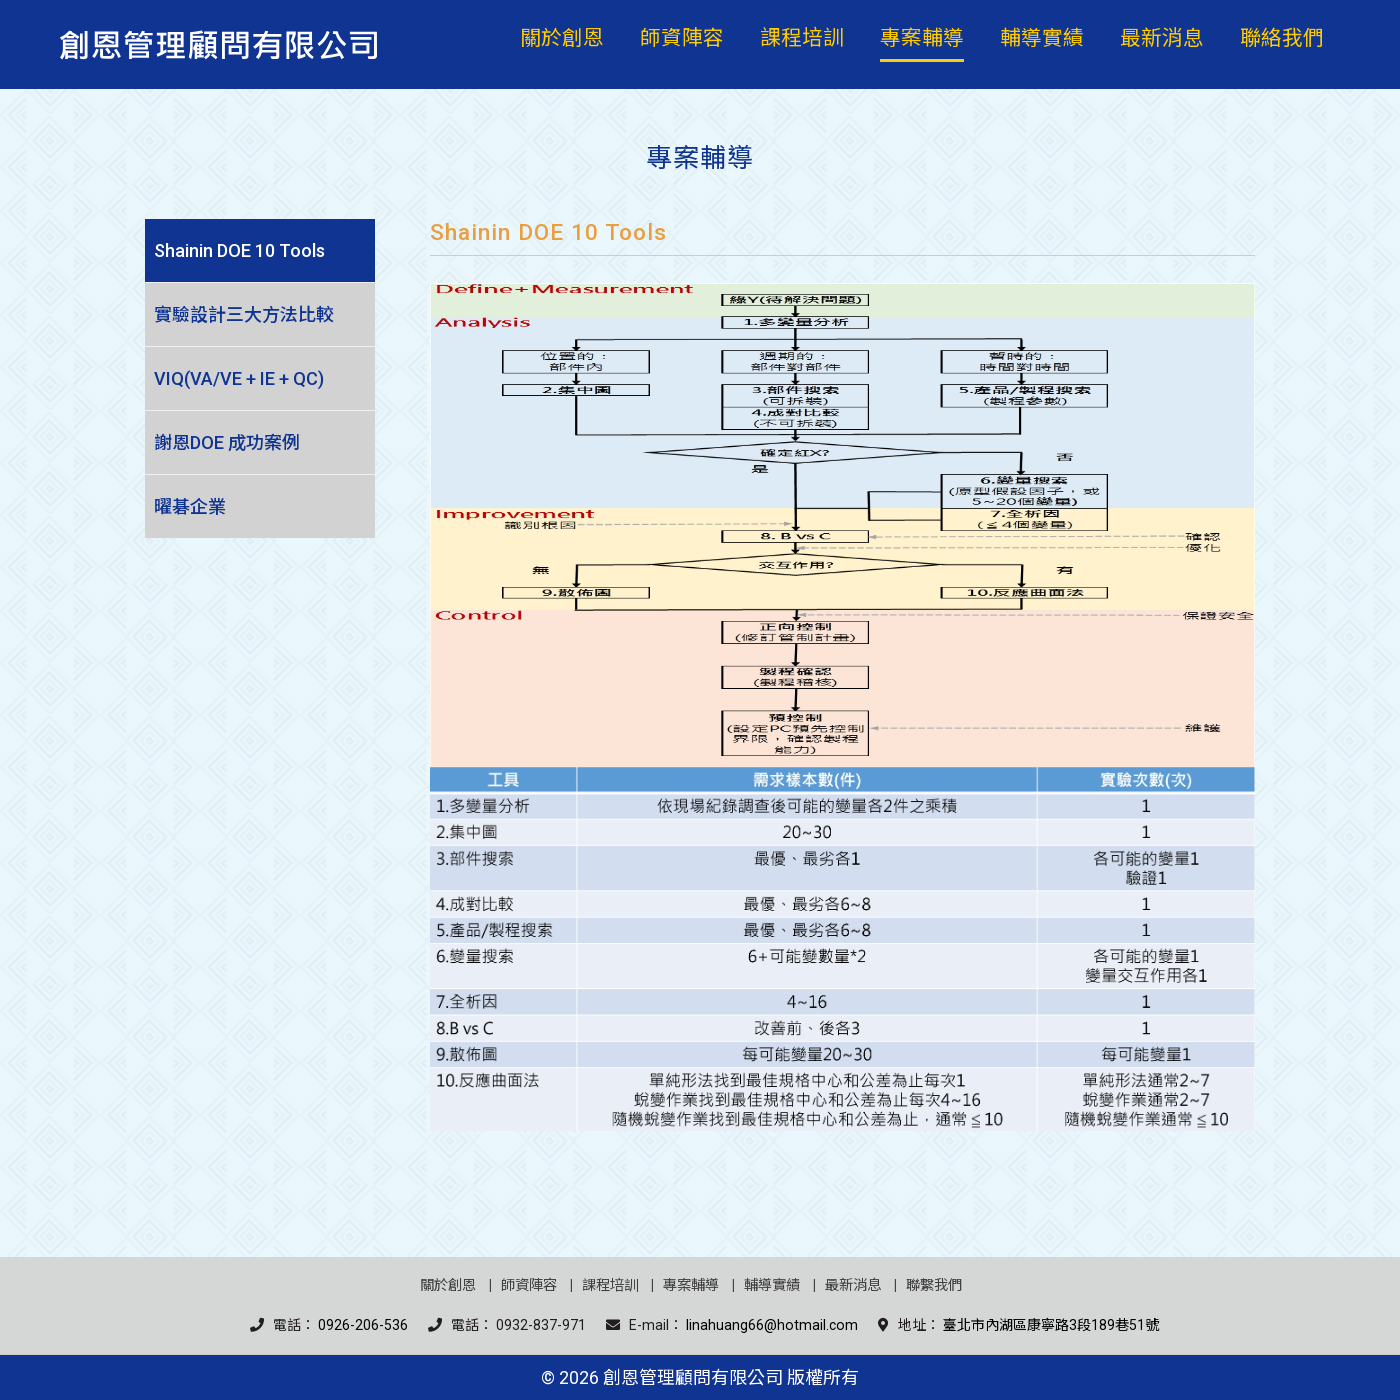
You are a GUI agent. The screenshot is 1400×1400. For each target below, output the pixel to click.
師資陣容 (529, 1285)
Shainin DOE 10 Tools (239, 250)
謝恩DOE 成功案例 (227, 442)
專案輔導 (691, 1285)
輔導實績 (772, 1285)
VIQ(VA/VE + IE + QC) (239, 378)
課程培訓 (610, 1285)
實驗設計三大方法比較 (244, 314)
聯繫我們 (934, 1285)
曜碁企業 (190, 506)
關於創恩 (448, 1285)
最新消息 (853, 1285)
